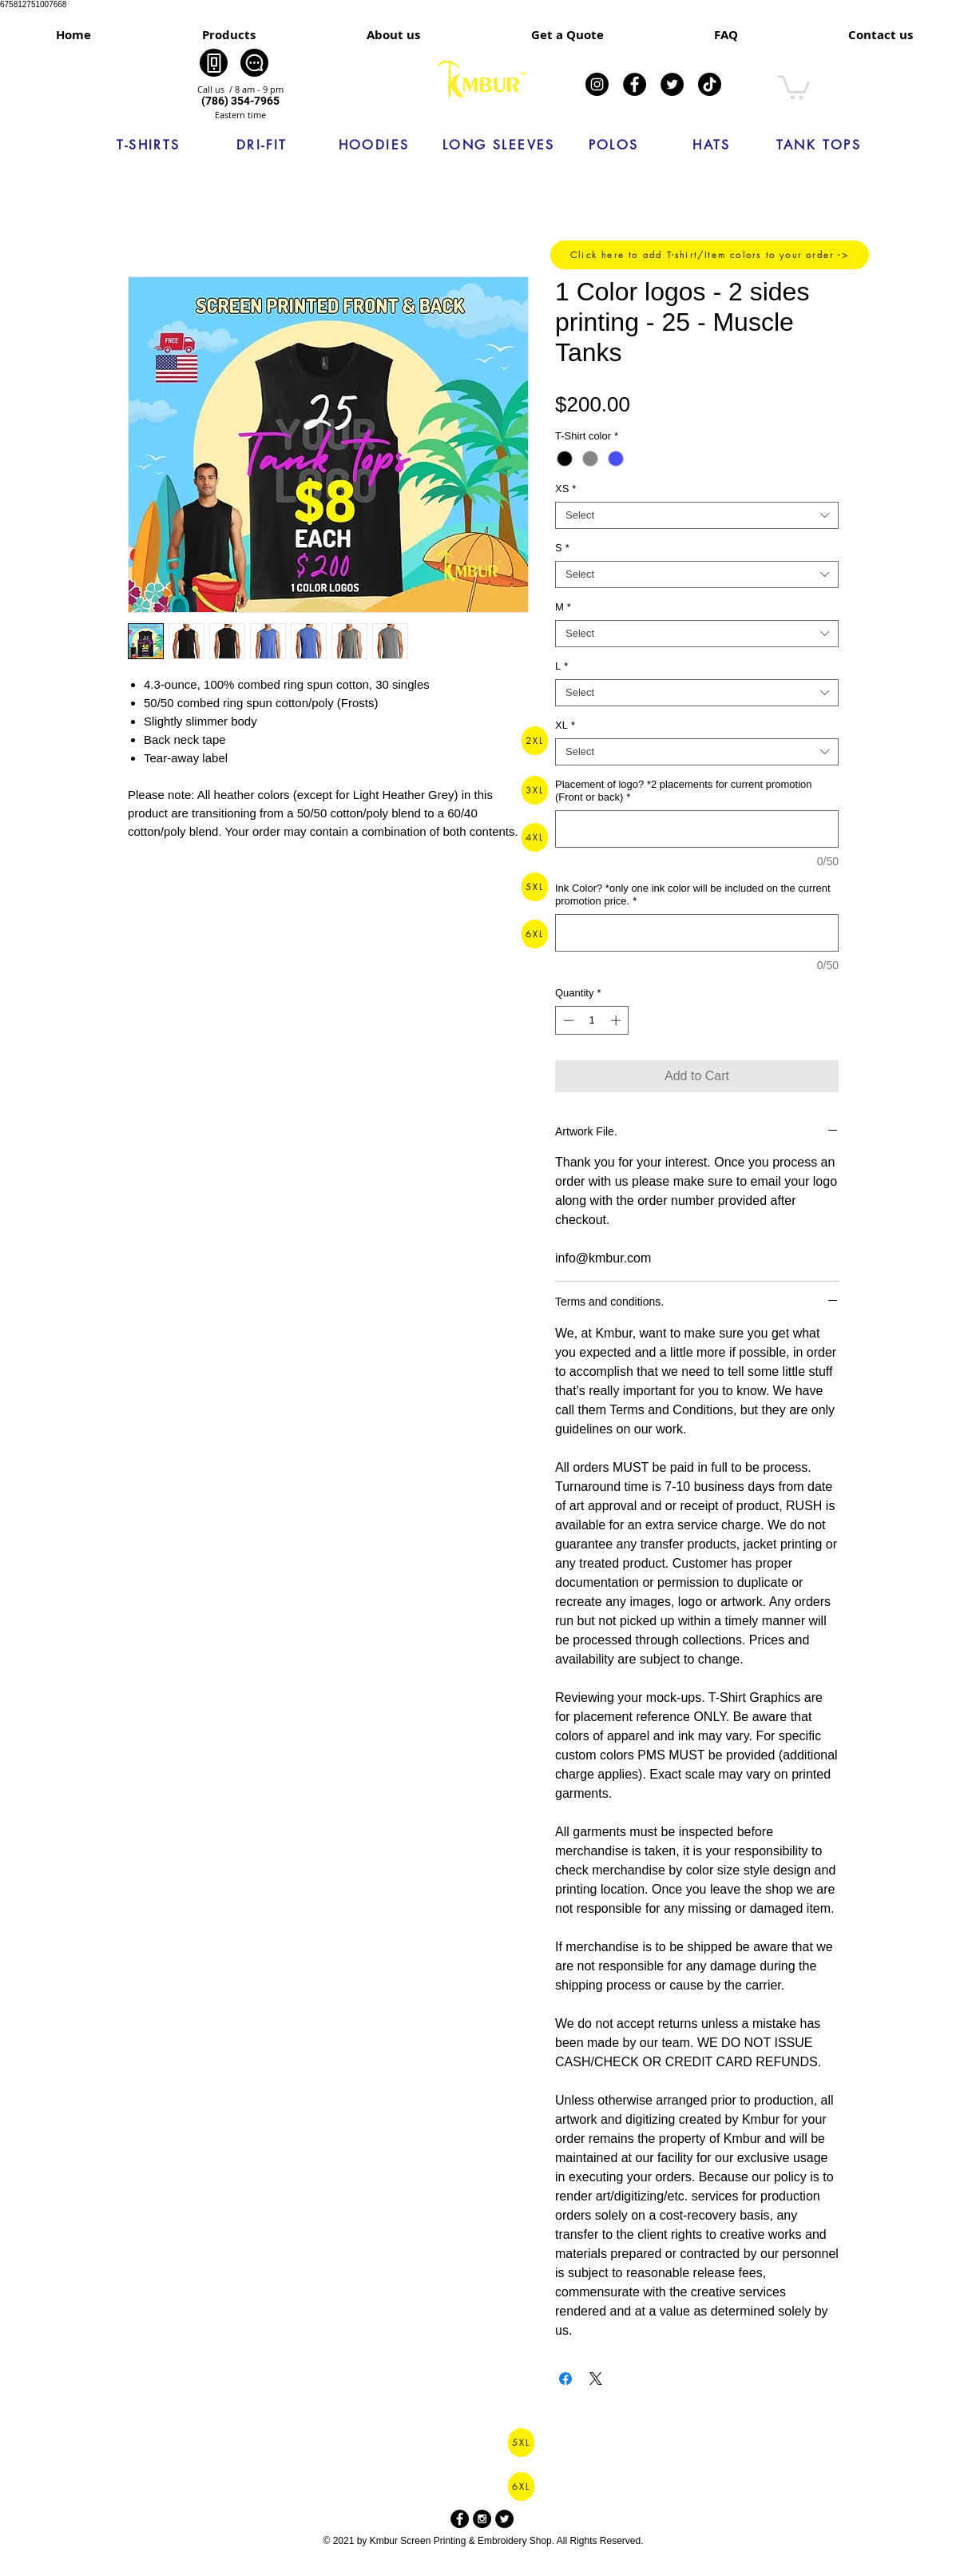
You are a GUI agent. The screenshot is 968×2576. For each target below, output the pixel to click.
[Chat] (254, 63)
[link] (794, 86)
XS (565, 489)
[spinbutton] (592, 1020)
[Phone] (214, 63)
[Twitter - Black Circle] (504, 2519)
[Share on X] (595, 2378)
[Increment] (617, 1020)
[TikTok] (709, 84)
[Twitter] (672, 84)
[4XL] (535, 837)
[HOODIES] (374, 145)
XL (565, 725)
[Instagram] (597, 84)
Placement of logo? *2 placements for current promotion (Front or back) (683, 790)
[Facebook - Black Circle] (459, 2519)
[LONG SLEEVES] (499, 145)
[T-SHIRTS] (148, 145)
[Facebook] (634, 84)
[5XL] (535, 887)
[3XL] (535, 790)
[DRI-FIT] (262, 145)
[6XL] (535, 934)
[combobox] (697, 515)
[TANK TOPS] (819, 145)
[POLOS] (613, 145)
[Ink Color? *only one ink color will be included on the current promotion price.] (697, 932)
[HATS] (712, 145)
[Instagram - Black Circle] (482, 2519)
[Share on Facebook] (565, 2378)
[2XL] (535, 740)
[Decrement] (567, 1020)
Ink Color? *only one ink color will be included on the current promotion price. (693, 894)
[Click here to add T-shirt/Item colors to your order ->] (709, 255)
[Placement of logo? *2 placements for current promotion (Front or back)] (697, 829)
